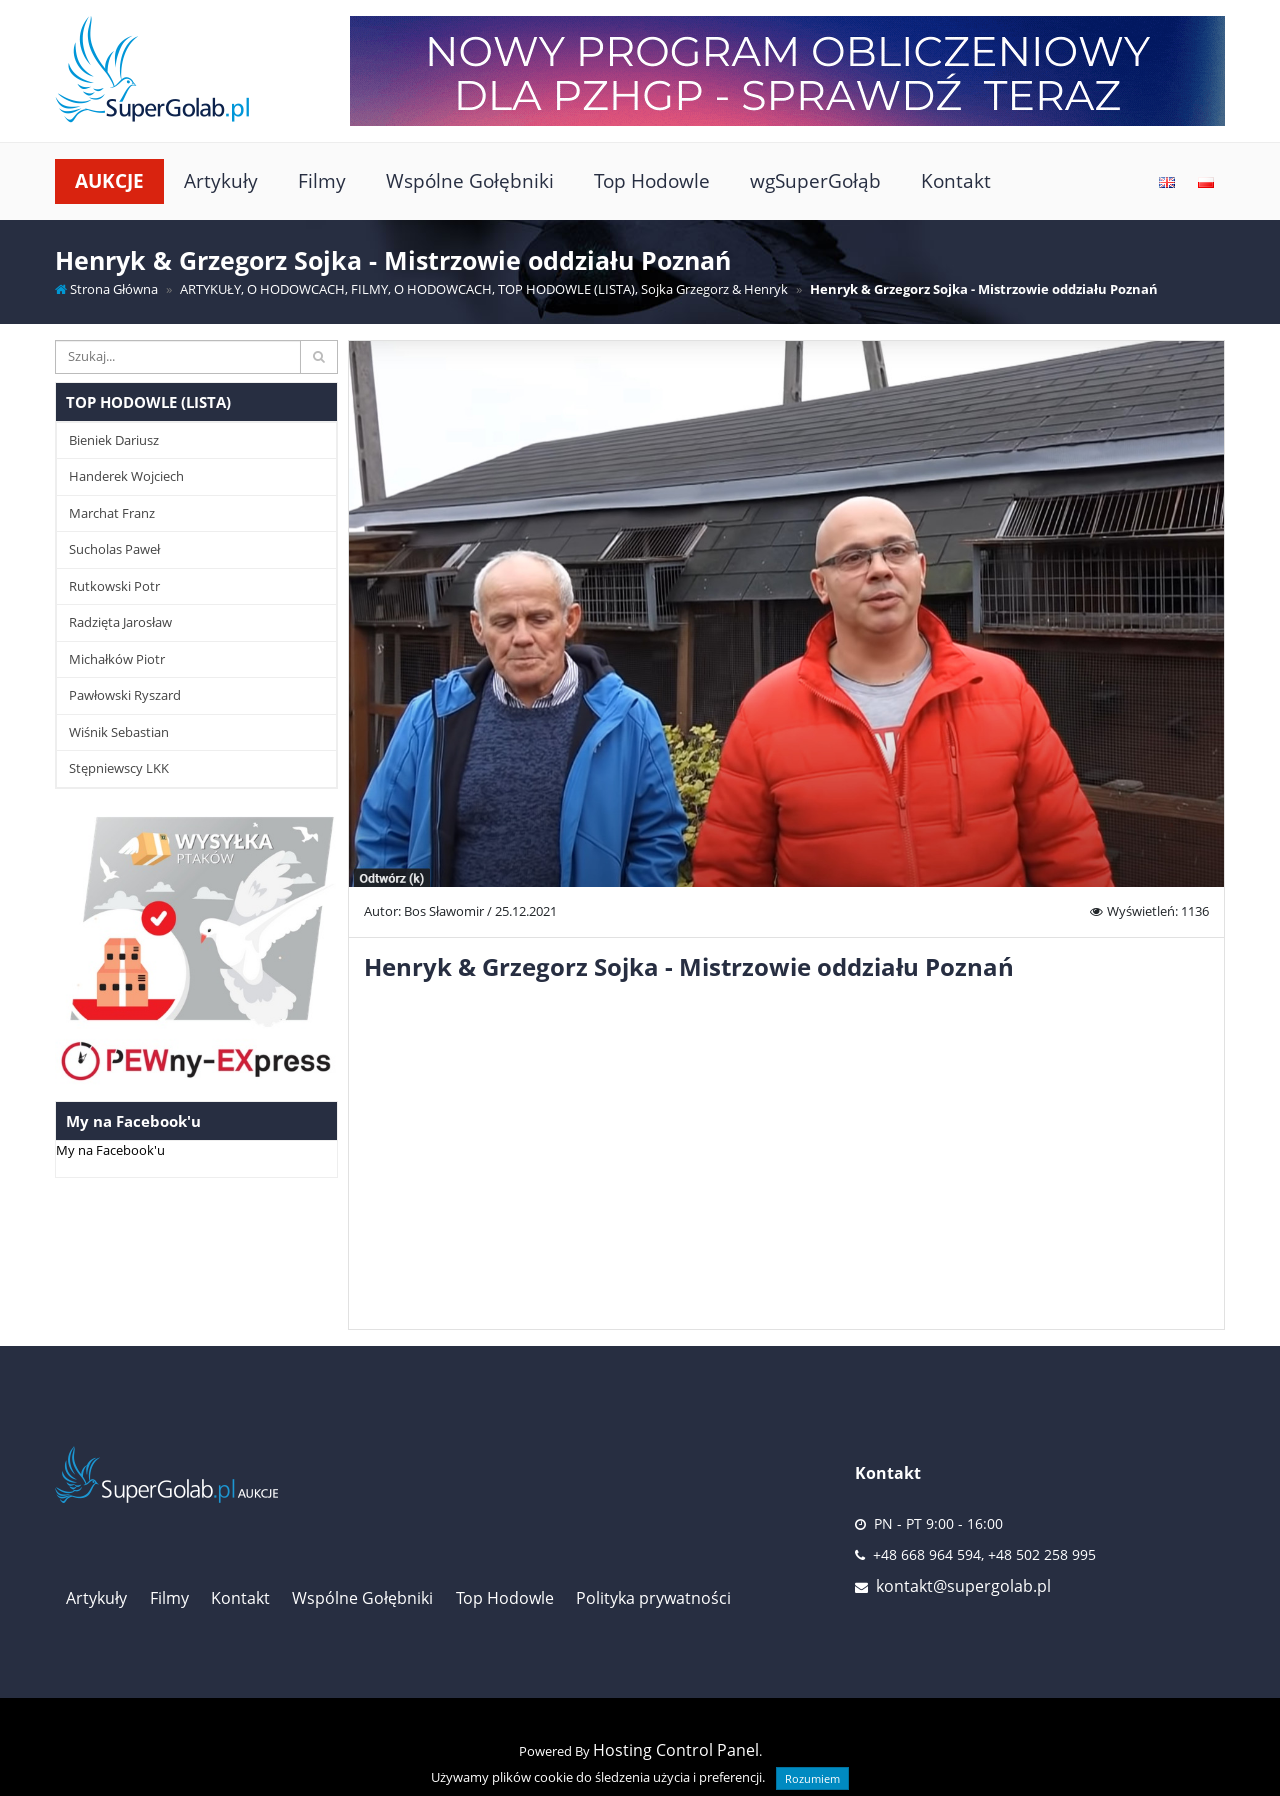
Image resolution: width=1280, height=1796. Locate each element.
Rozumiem (812, 1778)
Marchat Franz (112, 513)
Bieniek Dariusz (114, 440)
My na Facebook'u (110, 1150)
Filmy (322, 180)
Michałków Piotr (117, 659)
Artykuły (221, 180)
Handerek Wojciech (126, 476)
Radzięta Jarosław (120, 622)
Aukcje (109, 180)
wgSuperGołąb (815, 180)
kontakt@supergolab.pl (963, 1586)
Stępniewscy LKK (119, 768)
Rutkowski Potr (114, 586)
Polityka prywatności (653, 1598)
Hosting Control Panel (676, 1750)
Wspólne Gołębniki (470, 180)
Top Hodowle (652, 180)
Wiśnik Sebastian (119, 732)
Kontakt (956, 180)
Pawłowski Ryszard (125, 695)
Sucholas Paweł (114, 549)
